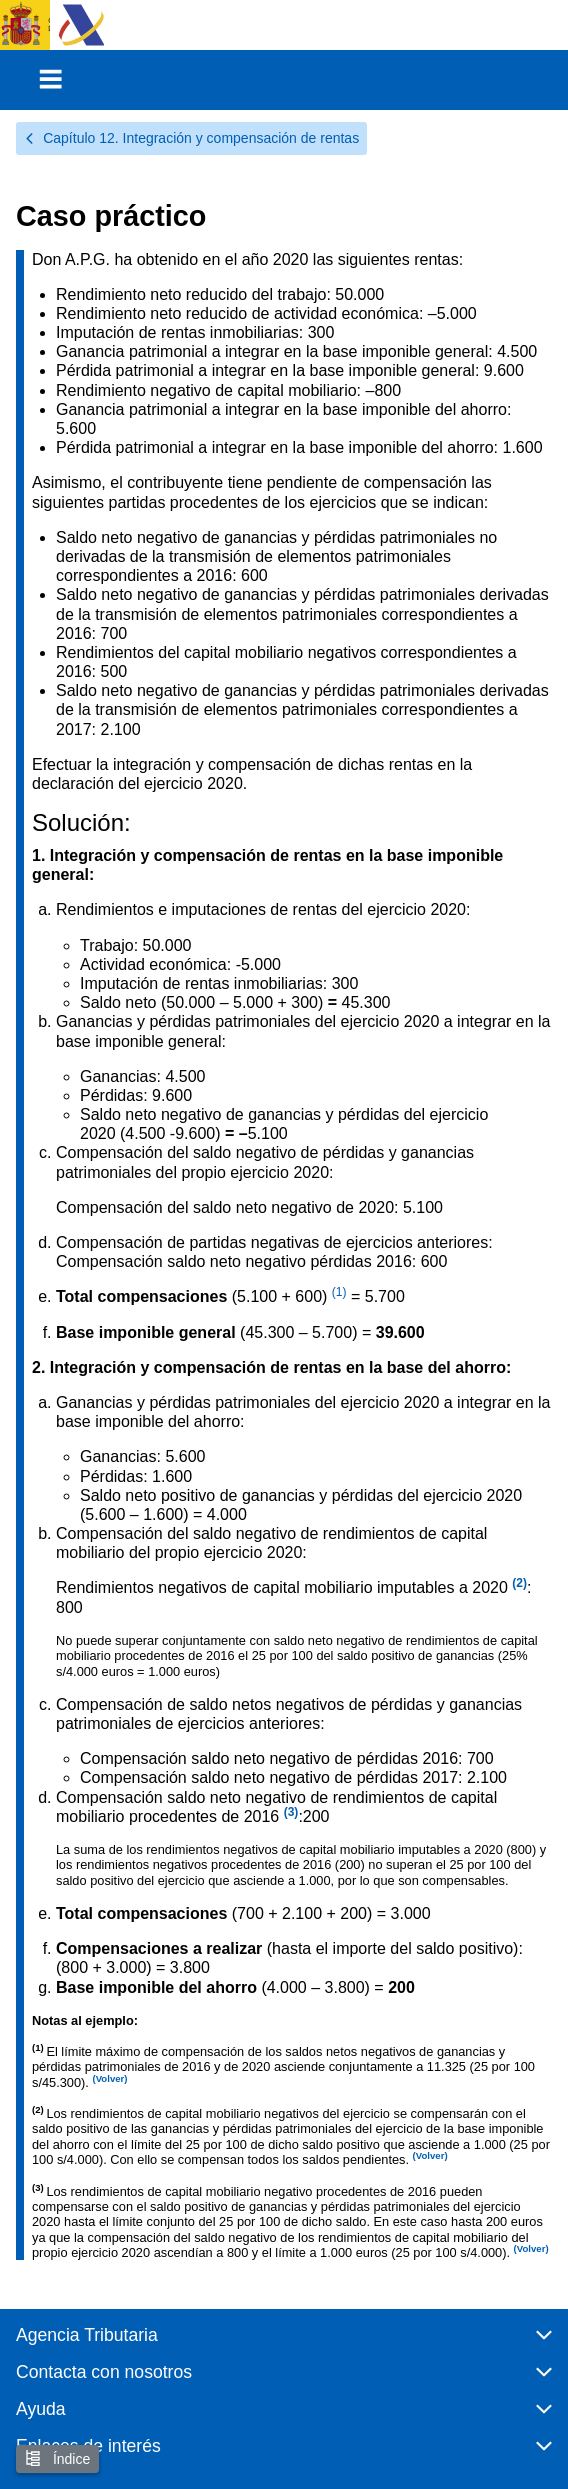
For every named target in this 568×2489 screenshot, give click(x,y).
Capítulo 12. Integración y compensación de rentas (191, 138)
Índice (57, 2458)
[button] (284, 2343)
